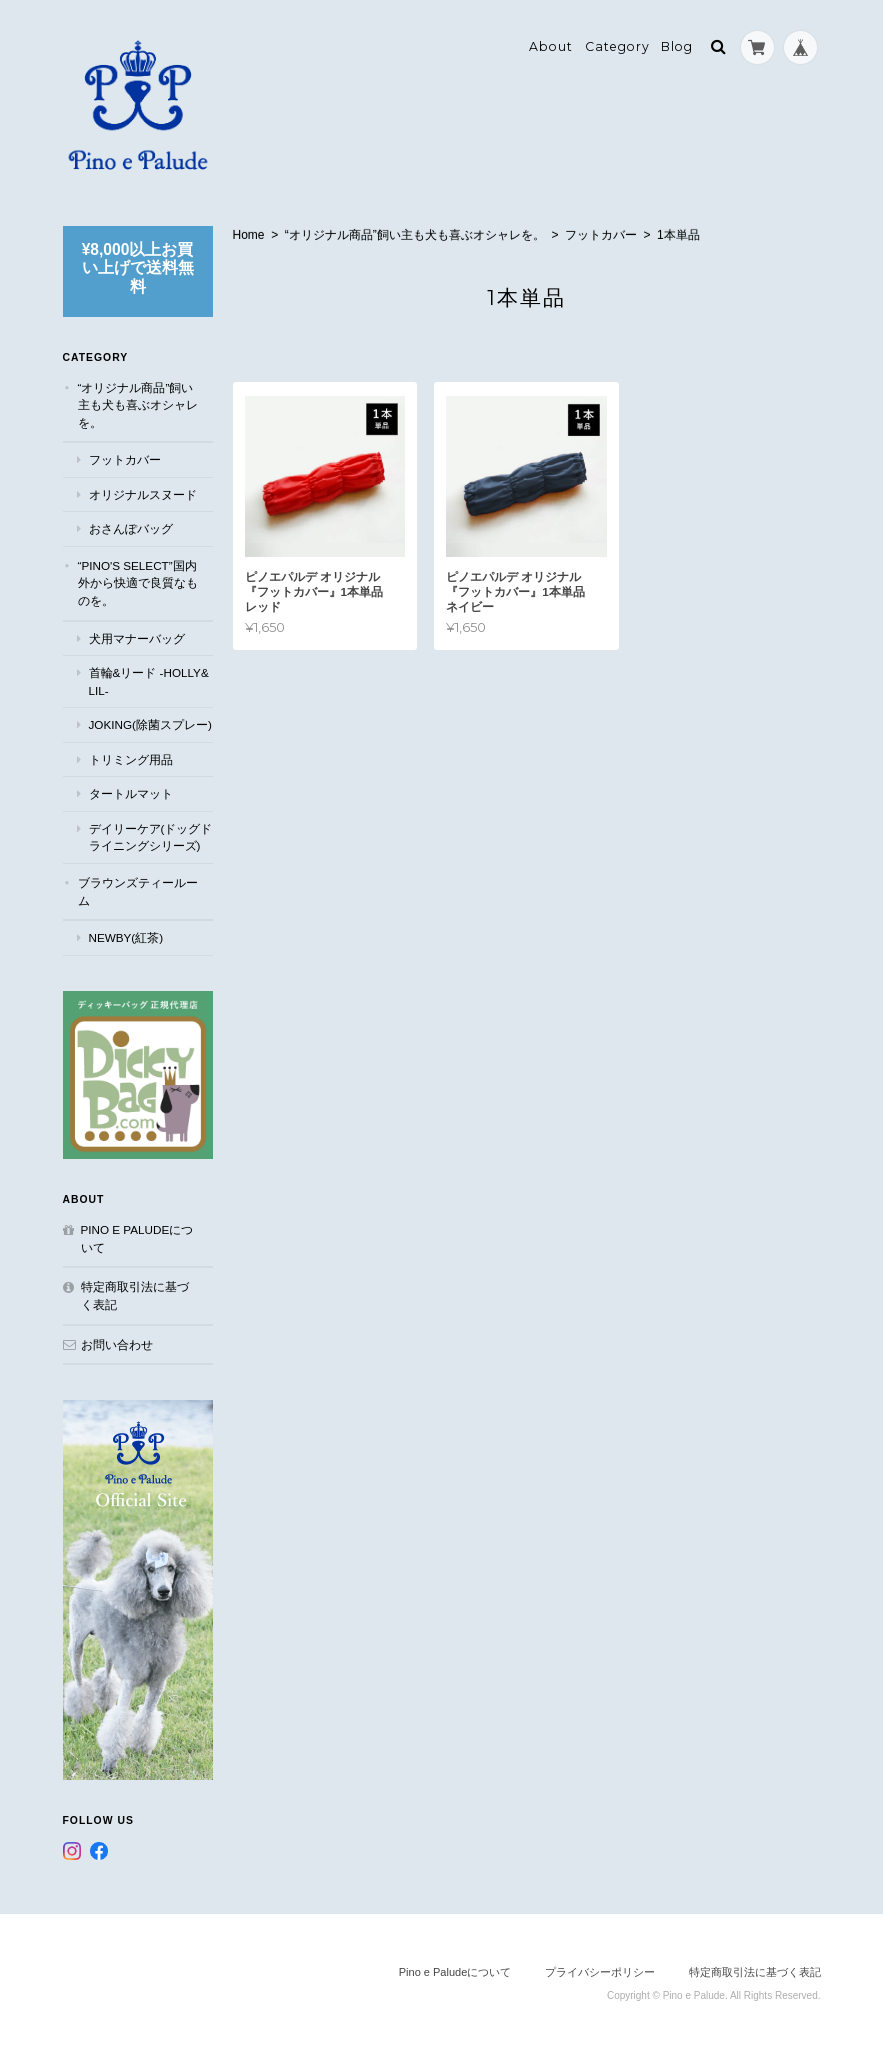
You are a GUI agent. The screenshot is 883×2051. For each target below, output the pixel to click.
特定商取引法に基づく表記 (135, 1295)
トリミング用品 (131, 759)
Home (249, 235)
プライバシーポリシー (600, 1972)
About (551, 46)
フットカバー (601, 235)
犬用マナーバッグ (137, 638)
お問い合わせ (117, 1344)
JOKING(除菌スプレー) (150, 724)
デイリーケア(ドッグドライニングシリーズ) (151, 837)
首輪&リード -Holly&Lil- (149, 681)
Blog (677, 46)
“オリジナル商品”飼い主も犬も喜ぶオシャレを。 (415, 235)
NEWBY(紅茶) (126, 937)
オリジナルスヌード (143, 494)
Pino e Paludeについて (137, 1238)
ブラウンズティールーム (138, 891)
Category (617, 46)
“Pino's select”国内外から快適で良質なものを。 (138, 583)
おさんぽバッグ (131, 528)
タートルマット (131, 793)
